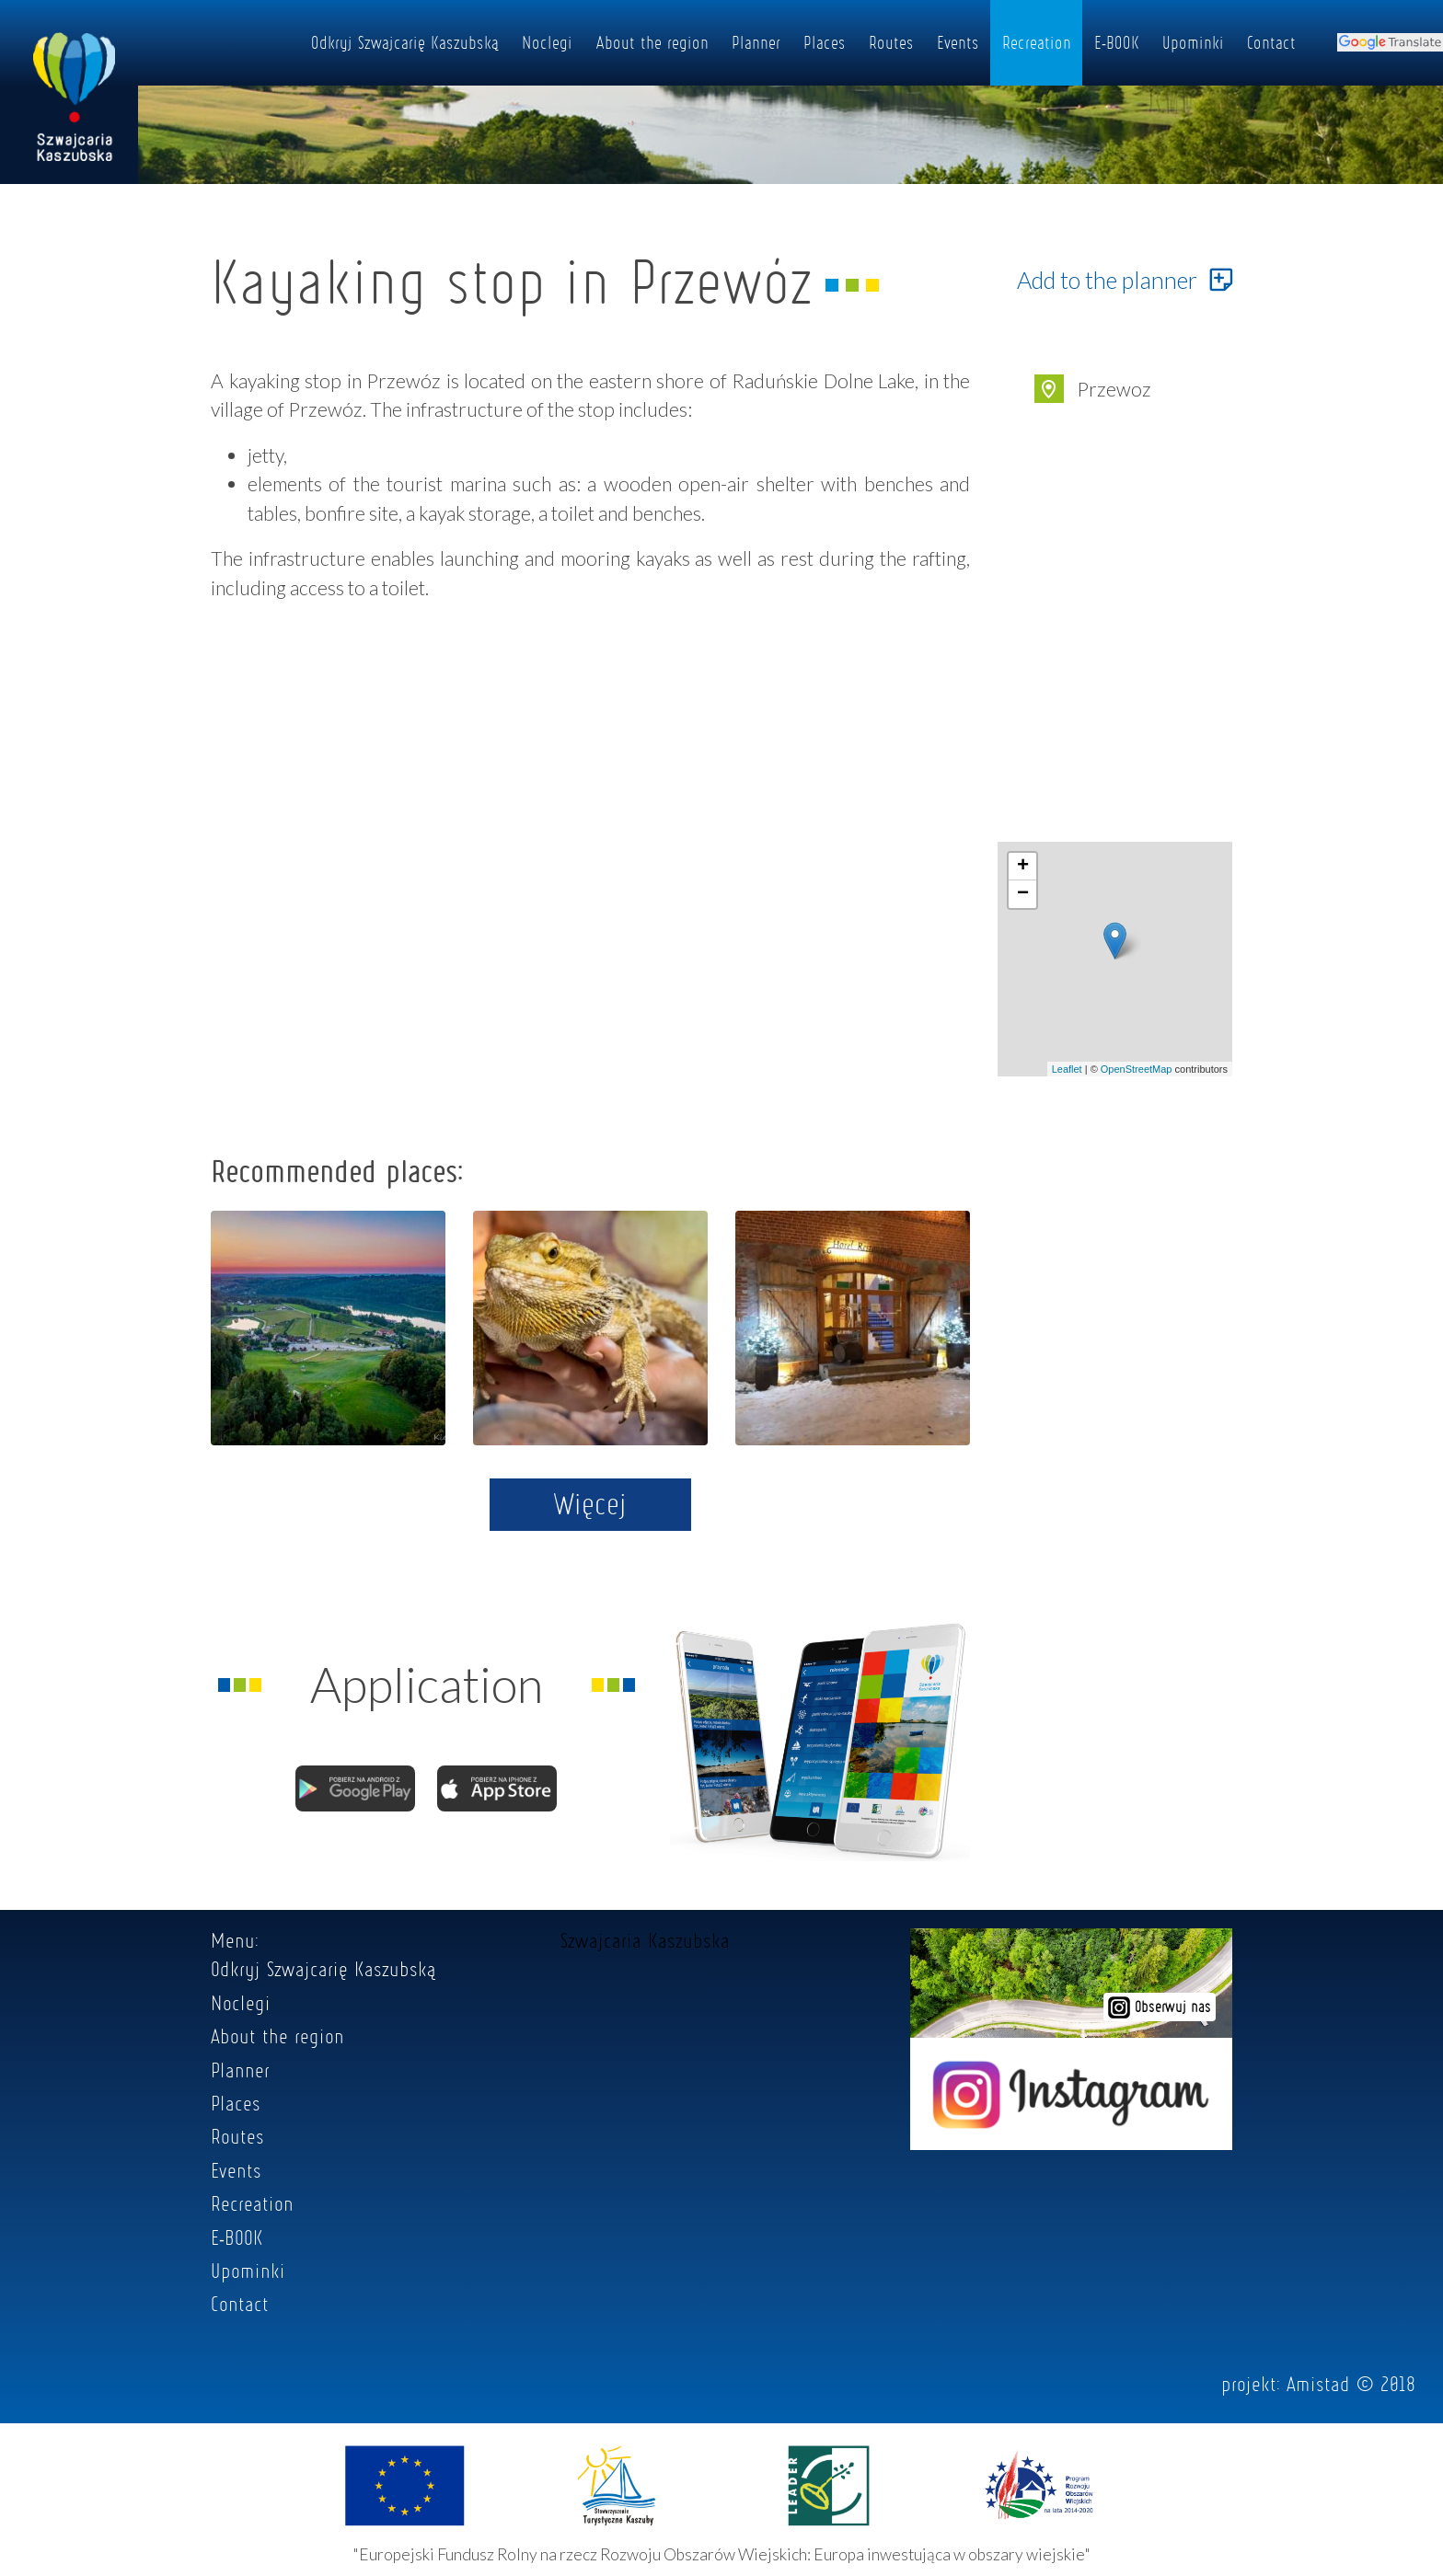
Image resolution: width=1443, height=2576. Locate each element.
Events (958, 42)
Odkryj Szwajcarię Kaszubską (405, 42)
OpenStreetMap (1136, 1069)
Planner (756, 42)
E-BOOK (1116, 42)
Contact (1271, 42)
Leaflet (1067, 1069)
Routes (891, 42)
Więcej (590, 1503)
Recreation (1036, 42)
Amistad (1318, 2384)
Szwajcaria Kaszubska (645, 1940)
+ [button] (1023, 866)
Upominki (1193, 42)
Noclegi (547, 42)
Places (824, 42)
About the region (652, 42)
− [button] (1023, 894)
